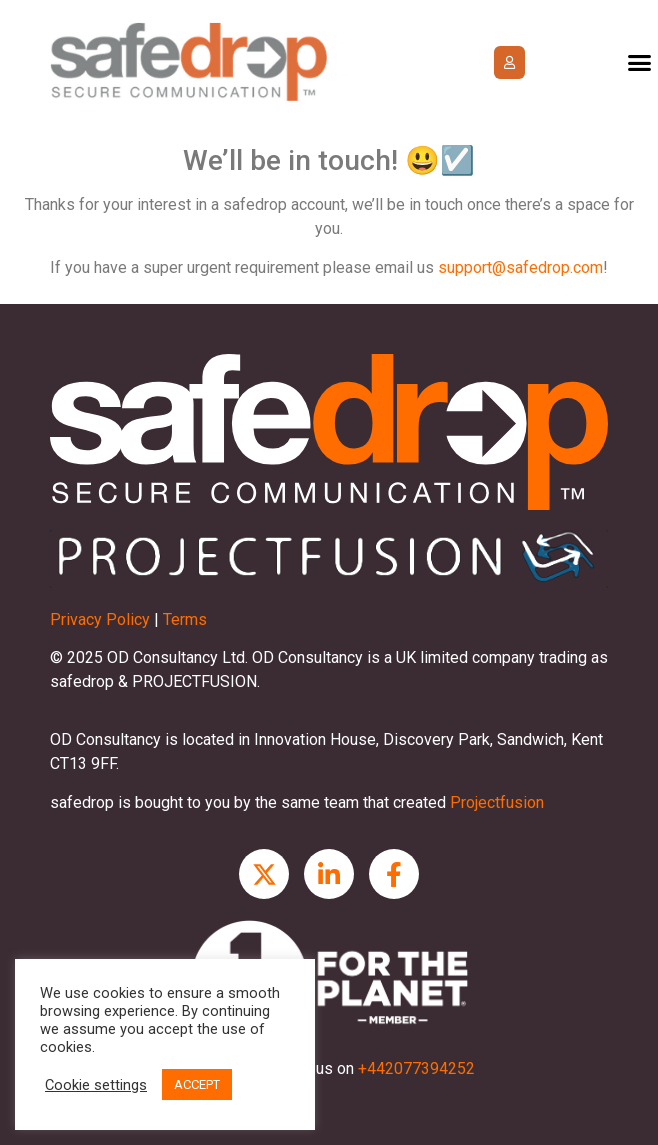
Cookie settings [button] (96, 1085)
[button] (509, 62)
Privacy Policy (100, 619)
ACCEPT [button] (197, 1084)
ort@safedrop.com (538, 267)
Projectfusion (497, 802)
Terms (185, 619)
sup (451, 267)
